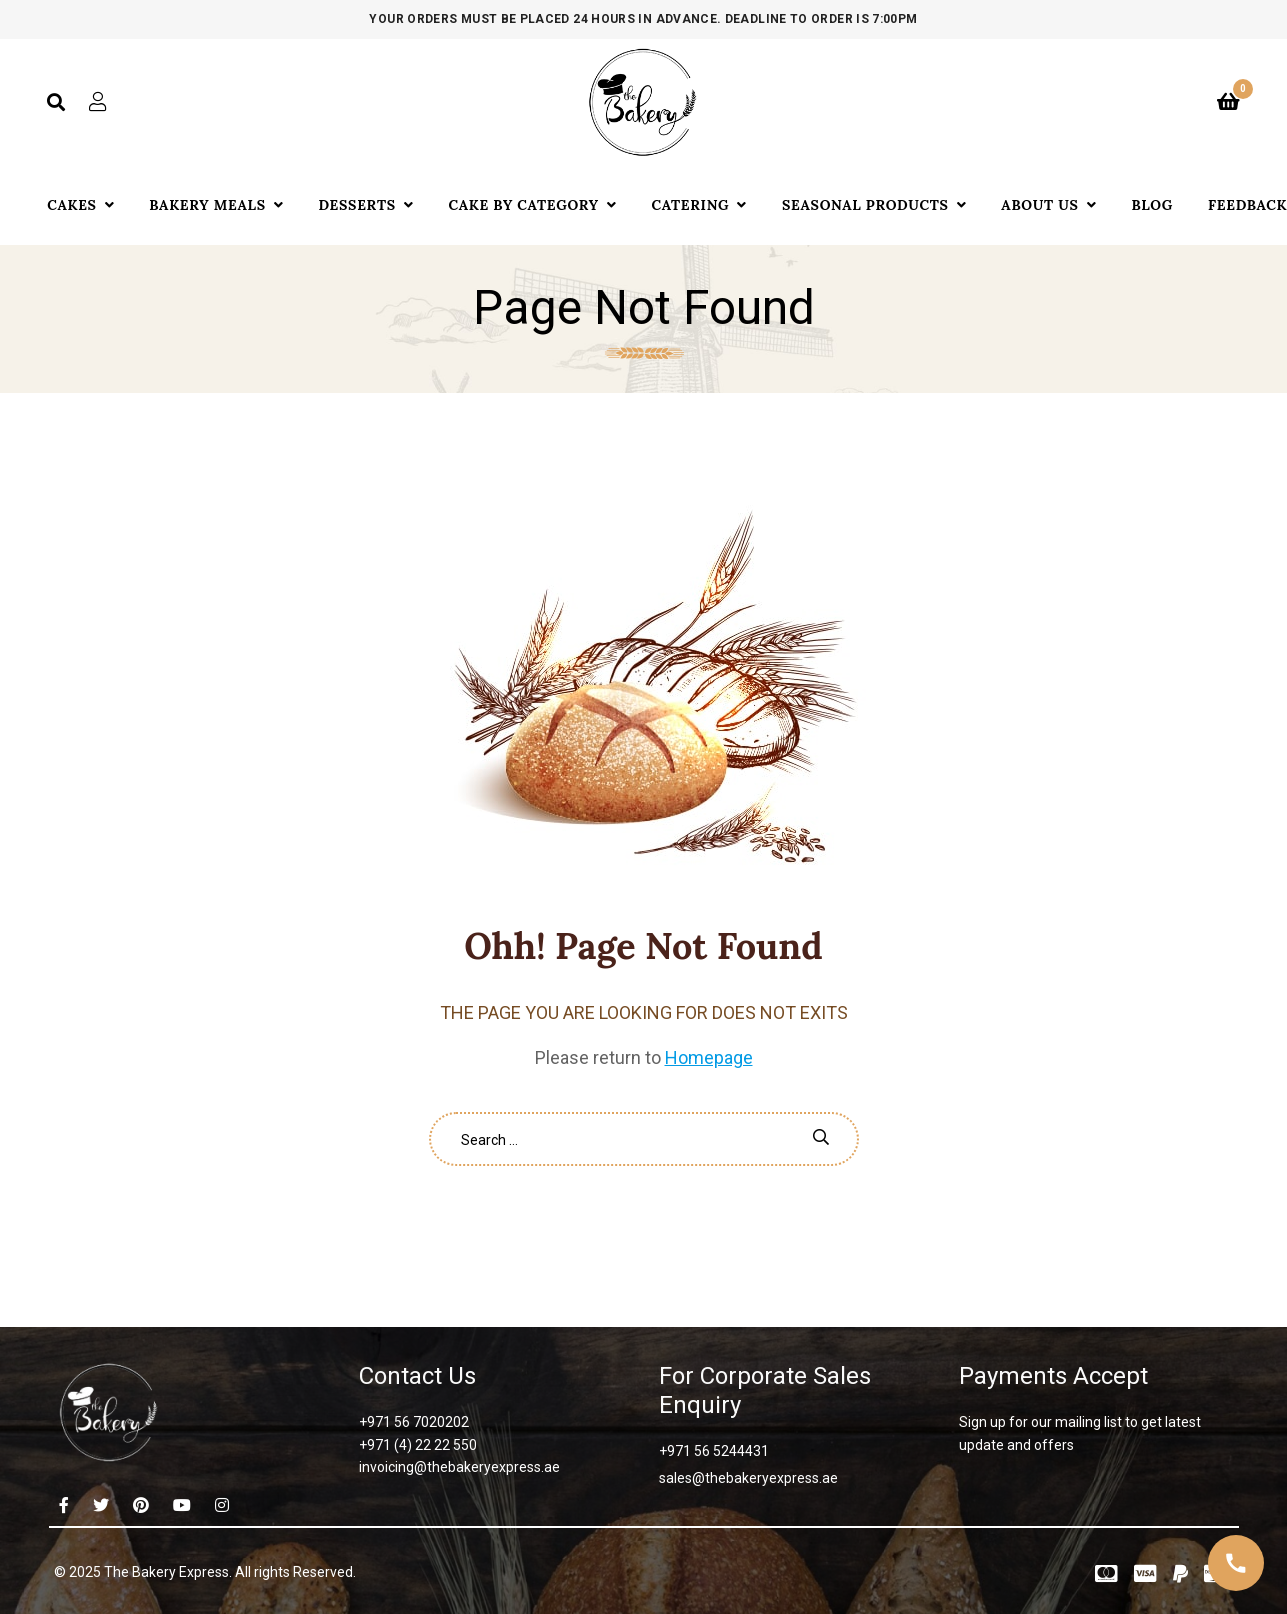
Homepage (709, 1057)
